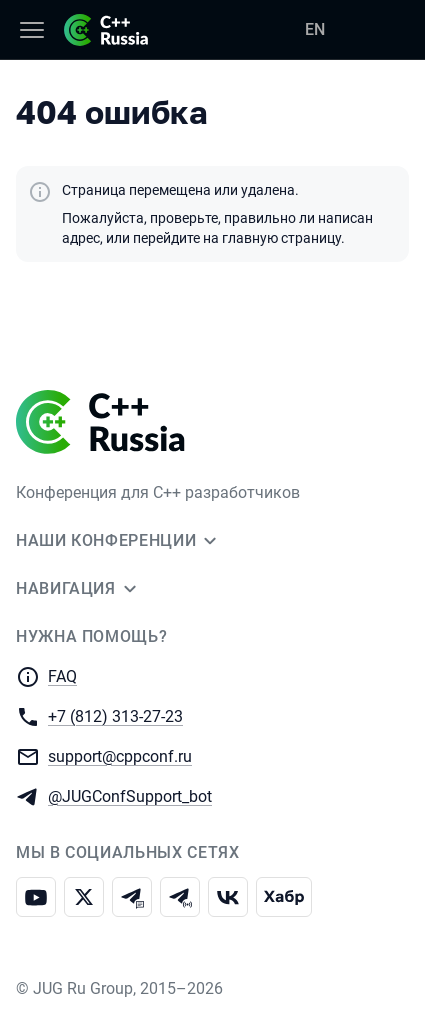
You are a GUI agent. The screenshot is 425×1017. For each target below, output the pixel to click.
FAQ (62, 676)
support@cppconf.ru (120, 755)
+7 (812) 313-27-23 (115, 715)
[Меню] (32, 30)
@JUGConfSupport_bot (130, 795)
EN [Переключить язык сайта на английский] (315, 29)
